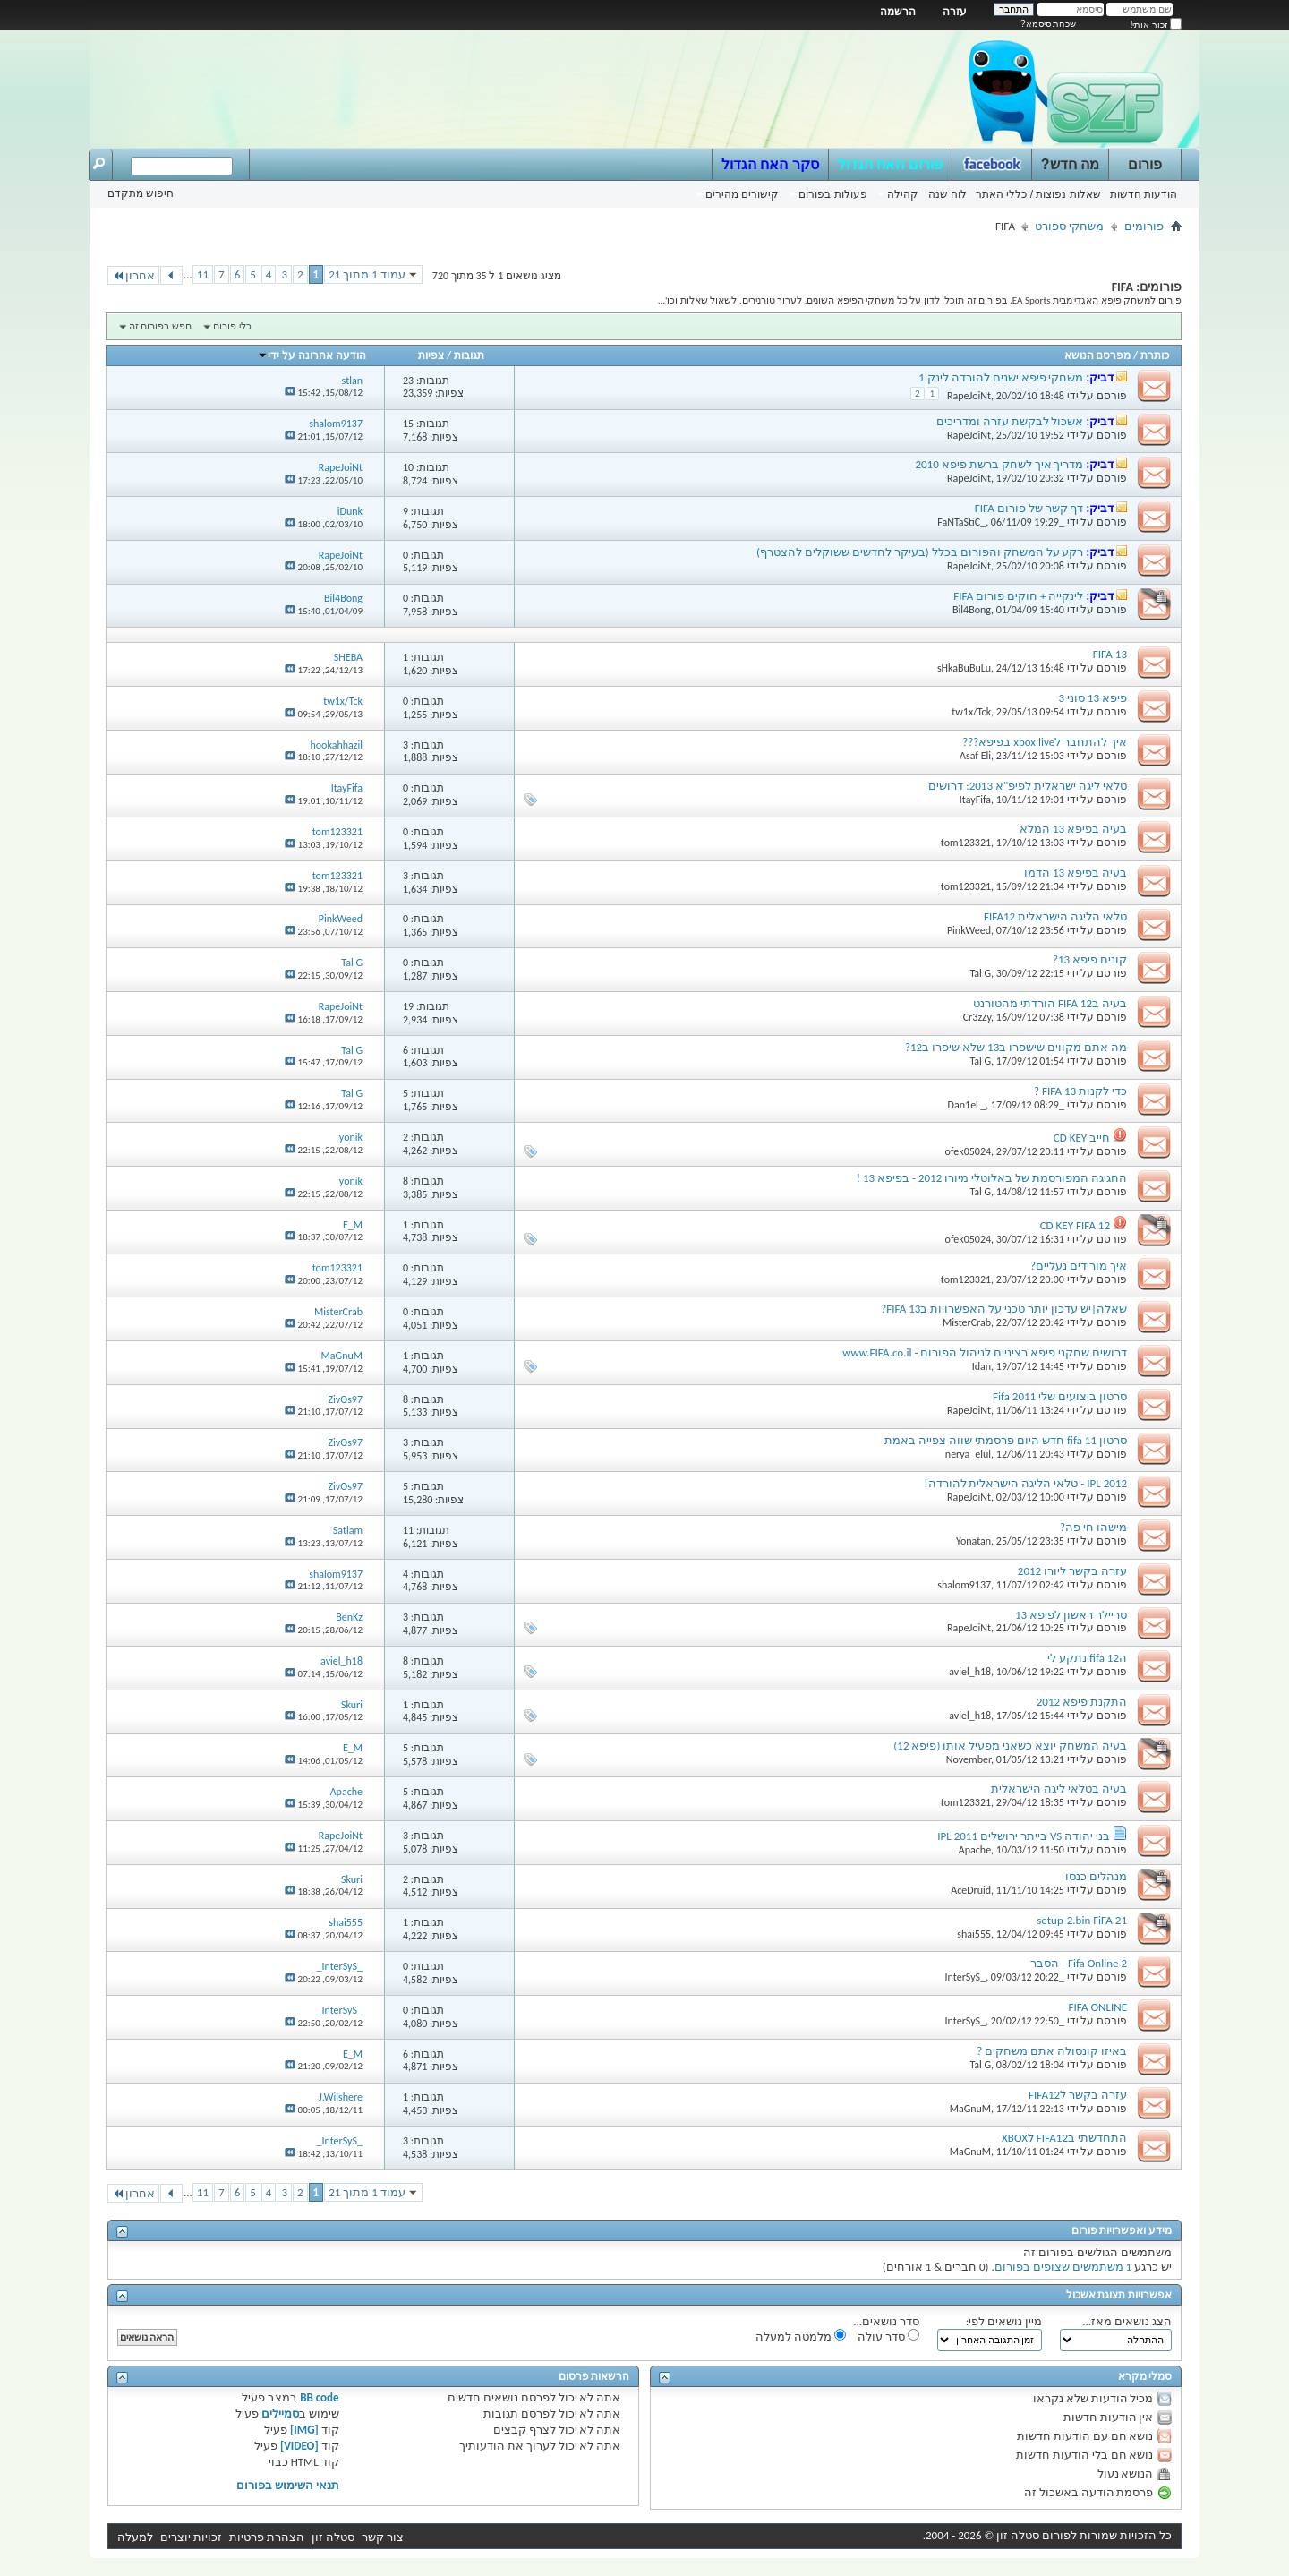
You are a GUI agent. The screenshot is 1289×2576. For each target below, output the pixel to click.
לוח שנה (947, 194)
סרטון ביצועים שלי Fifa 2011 (1060, 1396)
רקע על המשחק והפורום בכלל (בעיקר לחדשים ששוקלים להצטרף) (919, 552)
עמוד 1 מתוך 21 (367, 274)
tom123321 (966, 842)
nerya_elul (968, 1454)
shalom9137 (964, 1585)
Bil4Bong (971, 609)
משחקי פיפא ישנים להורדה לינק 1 (1000, 377)
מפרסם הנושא (1097, 355)
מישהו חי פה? (1093, 1527)
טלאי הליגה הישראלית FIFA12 (1055, 916)
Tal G (980, 973)
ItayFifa (975, 799)
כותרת (1154, 355)
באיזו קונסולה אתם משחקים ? (1052, 2051)
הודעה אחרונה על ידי (311, 355)
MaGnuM (970, 2108)
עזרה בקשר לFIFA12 (1078, 2094)
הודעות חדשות (1143, 194)
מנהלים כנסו (1096, 1876)
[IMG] (304, 2429)
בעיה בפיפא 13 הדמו (1075, 872)
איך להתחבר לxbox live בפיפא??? (1044, 742)
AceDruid (971, 1890)
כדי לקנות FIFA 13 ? (1080, 1091)
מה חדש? (1070, 164)
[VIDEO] (299, 2445)
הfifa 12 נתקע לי (1087, 1658)
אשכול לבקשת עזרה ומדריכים (1010, 421)
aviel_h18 (970, 1671)
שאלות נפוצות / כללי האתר (1038, 194)
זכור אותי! (1156, 25)
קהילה (902, 194)
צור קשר (383, 2537)
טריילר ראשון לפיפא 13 (1071, 1615)
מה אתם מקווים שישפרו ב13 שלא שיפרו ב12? (1016, 1047)
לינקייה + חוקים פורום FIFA (1018, 596)
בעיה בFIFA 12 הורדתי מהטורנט (1050, 1003)
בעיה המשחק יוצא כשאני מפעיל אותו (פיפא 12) (1010, 1745)
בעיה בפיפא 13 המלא (1073, 828)
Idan (981, 1366)
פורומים (1144, 226)
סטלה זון (333, 2537)
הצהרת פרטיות (266, 2537)
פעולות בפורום (832, 194)
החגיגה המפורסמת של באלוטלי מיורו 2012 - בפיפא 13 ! (992, 1178)
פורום (1145, 164)
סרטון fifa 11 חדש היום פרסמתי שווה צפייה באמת (1005, 1440)
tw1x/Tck (971, 712)
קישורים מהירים (742, 194)
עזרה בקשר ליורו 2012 (1072, 1571)
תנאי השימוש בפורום (287, 2485)
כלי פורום (232, 326)
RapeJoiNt (969, 395)
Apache (975, 1850)
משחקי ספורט (1069, 226)
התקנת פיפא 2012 (1082, 1701)
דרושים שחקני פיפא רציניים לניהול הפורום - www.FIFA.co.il (984, 1352)
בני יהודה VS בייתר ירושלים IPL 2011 (1023, 1836)
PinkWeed (969, 930)
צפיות (431, 355)
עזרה (955, 11)
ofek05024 (968, 1151)
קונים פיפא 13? (1090, 959)
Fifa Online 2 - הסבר (1078, 1963)
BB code (319, 2397)
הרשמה (898, 11)
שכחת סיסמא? (1048, 24)
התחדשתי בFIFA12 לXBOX (1064, 2137)
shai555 (974, 1934)
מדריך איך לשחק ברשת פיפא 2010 (999, 464)
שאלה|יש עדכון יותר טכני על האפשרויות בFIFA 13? (1004, 1308)
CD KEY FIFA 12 (1075, 1225)
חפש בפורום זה (160, 326)
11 (203, 274)
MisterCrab (967, 1322)
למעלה (135, 2537)
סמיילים (280, 2413)
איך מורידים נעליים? (1078, 1265)
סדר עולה (888, 2336)
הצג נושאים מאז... (1127, 2321)
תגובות (469, 355)
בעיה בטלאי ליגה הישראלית (1059, 1788)
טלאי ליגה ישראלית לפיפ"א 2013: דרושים (1027, 785)
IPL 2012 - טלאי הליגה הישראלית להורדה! (1025, 1483)
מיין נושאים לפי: (1004, 2321)
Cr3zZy (977, 1017)
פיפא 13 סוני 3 (1092, 698)
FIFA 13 (1110, 654)
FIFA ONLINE (1098, 2007)
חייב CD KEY (1082, 1137)
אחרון (133, 275)
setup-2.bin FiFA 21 (1082, 1920)
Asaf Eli (975, 755)
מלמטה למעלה (800, 2336)
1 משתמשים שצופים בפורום (1062, 2266)
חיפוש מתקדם (140, 193)
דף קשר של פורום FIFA (1029, 508)
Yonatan (973, 1541)
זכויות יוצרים (191, 2537)
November (968, 1759)
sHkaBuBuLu (964, 668)
